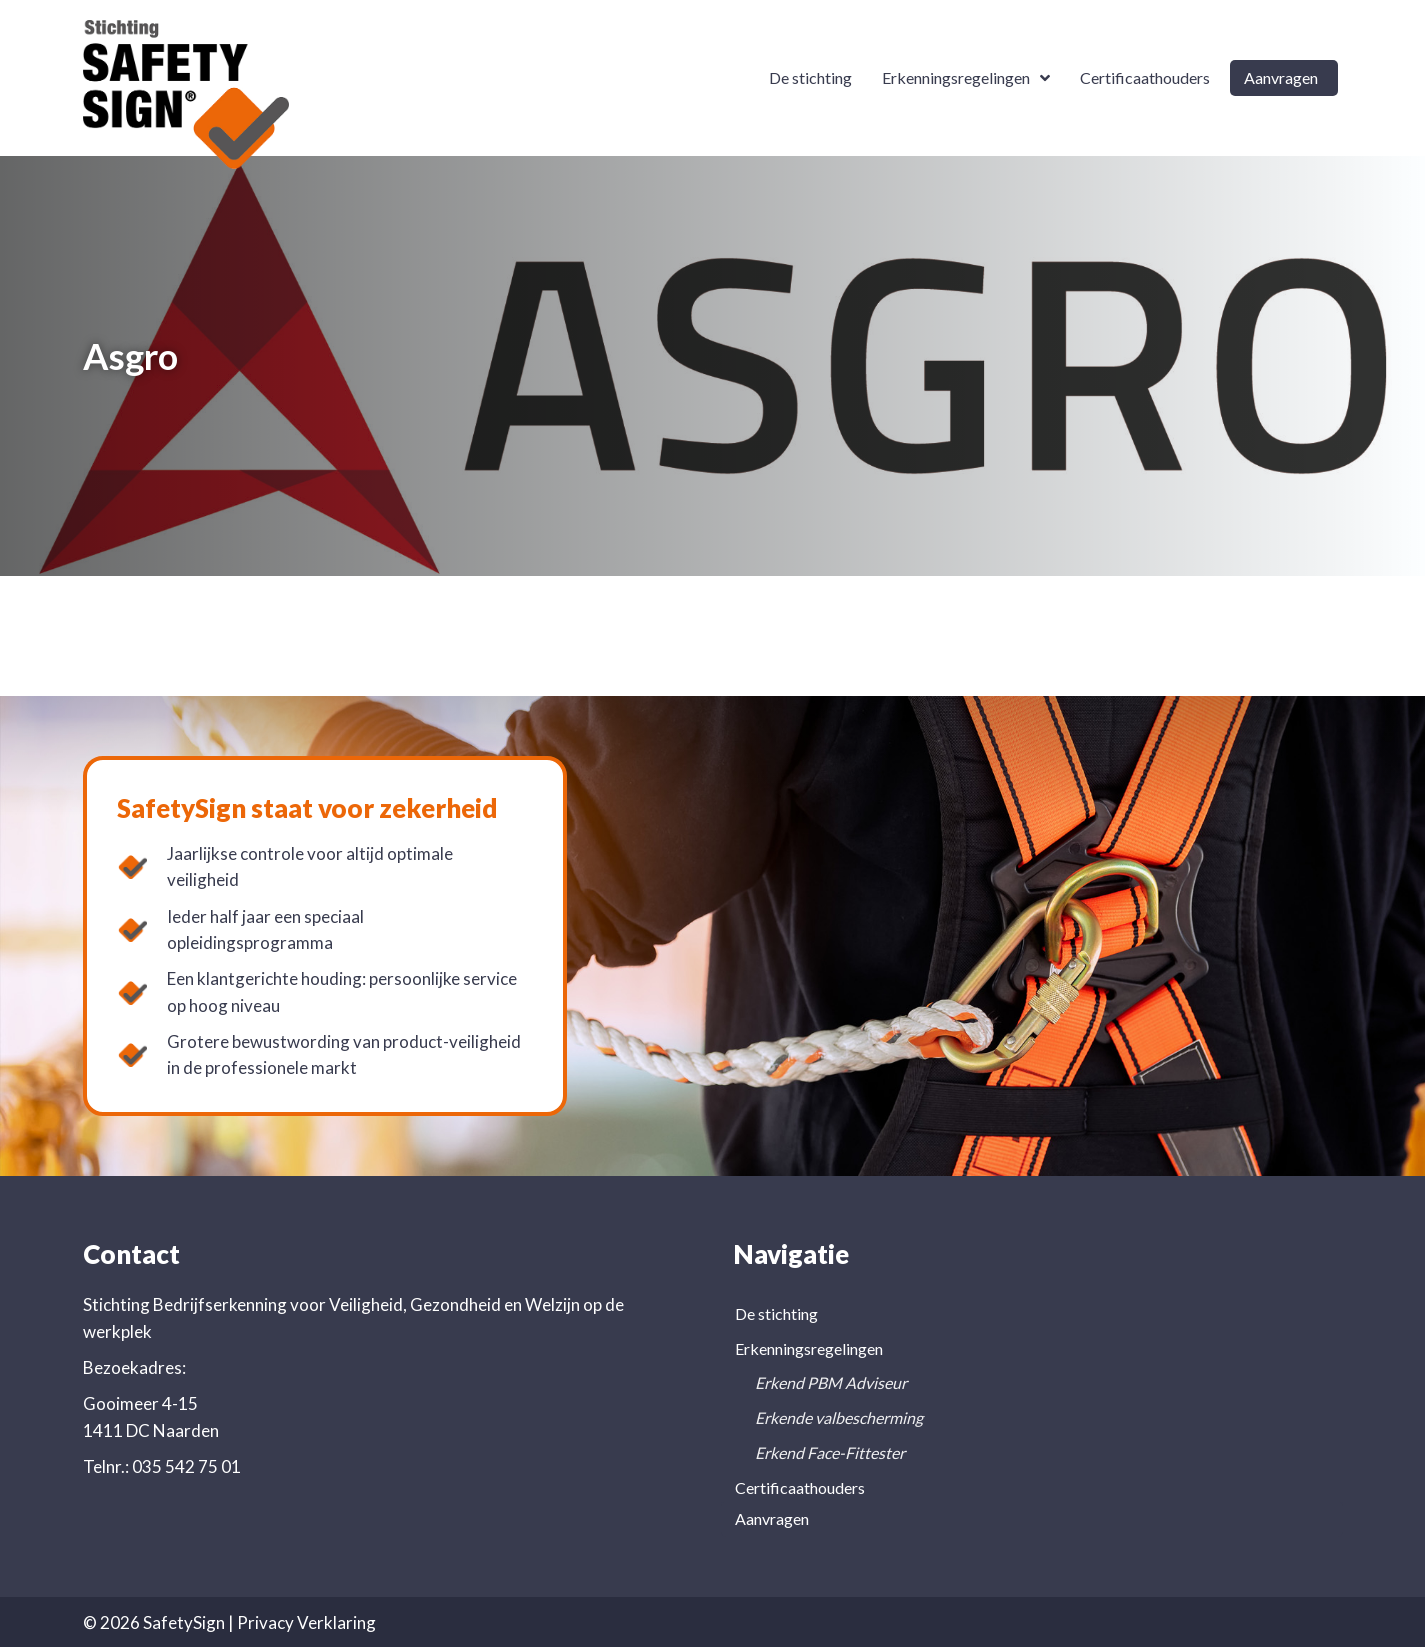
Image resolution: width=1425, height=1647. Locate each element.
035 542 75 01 (186, 1466)
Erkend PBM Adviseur (831, 1382)
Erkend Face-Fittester (830, 1452)
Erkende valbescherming (839, 1417)
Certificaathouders (800, 1487)
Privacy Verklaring (306, 1622)
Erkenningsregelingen (809, 1348)
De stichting (776, 1313)
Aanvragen (772, 1518)
